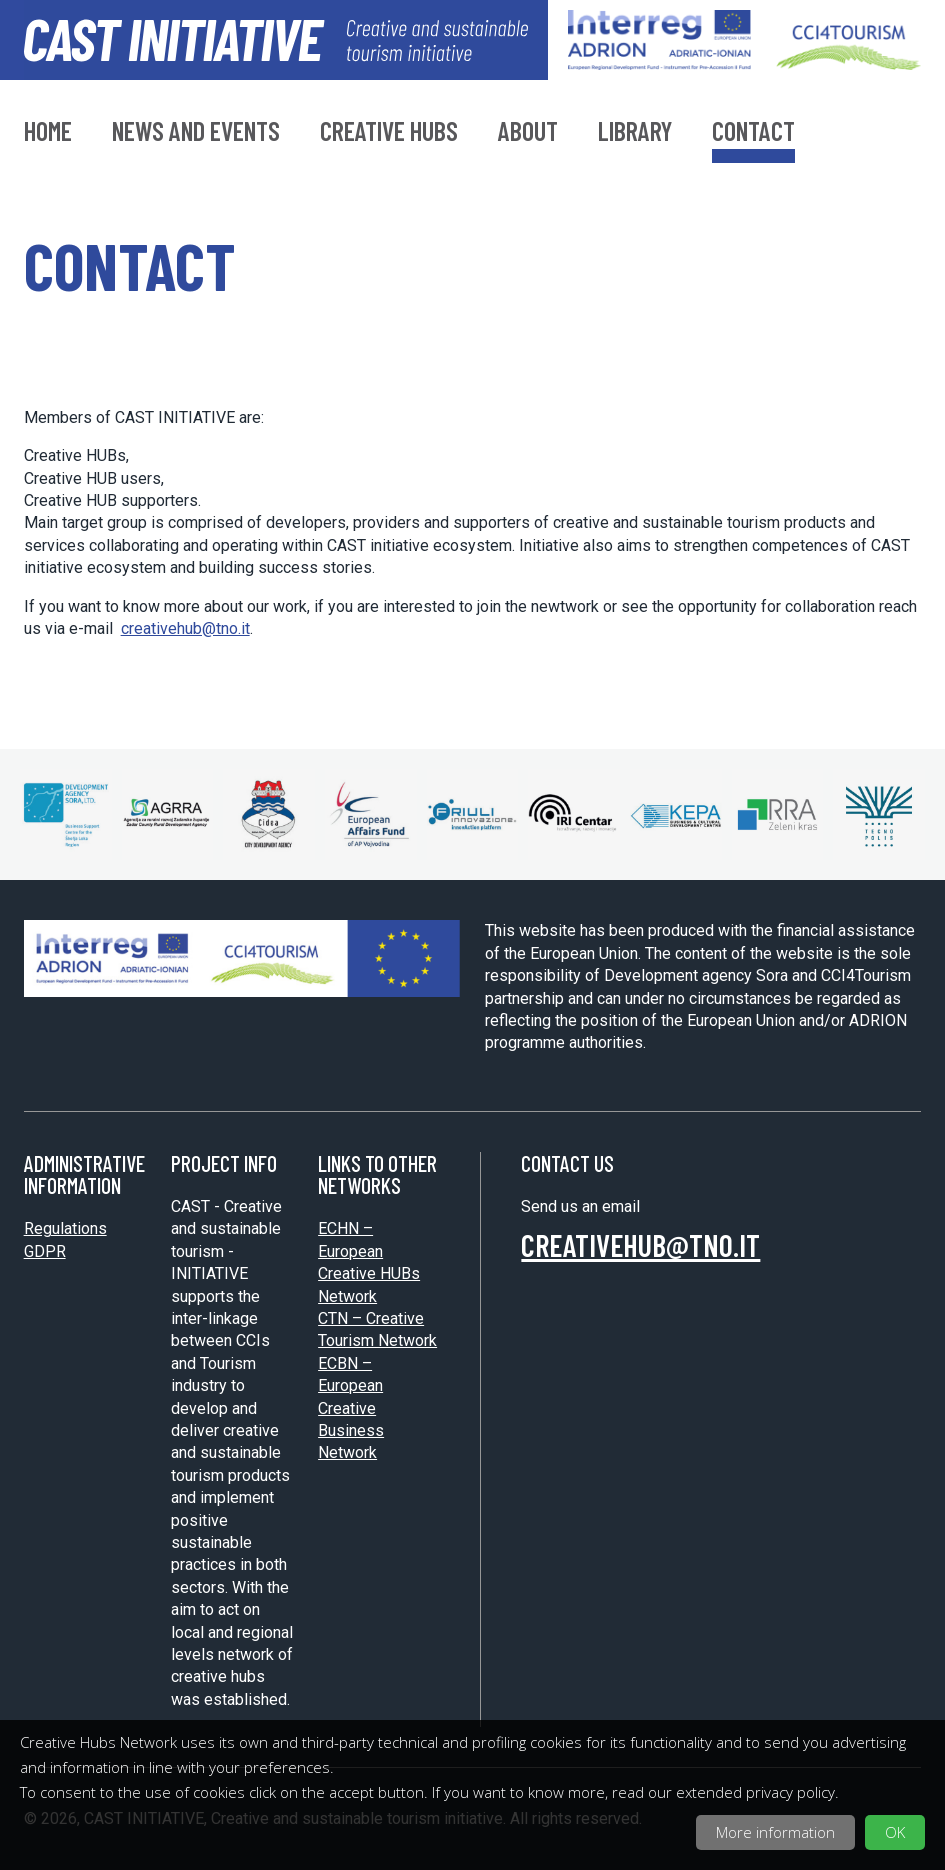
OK (895, 1832)
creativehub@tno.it (185, 628)
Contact (753, 133)
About (528, 133)
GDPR (45, 1251)
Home (48, 133)
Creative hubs (389, 133)
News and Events (196, 133)
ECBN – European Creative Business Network (351, 1408)
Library (635, 133)
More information (775, 1832)
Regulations (65, 1228)
